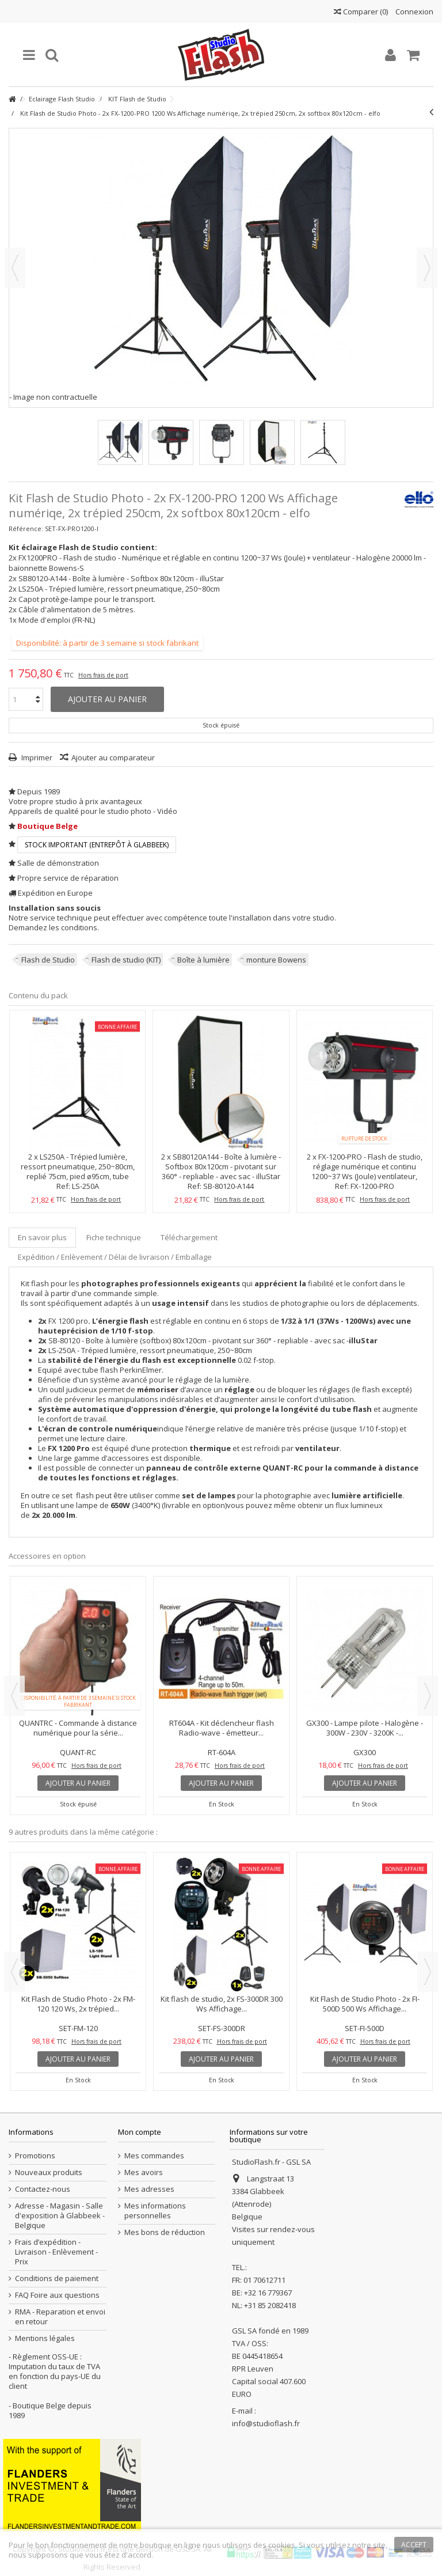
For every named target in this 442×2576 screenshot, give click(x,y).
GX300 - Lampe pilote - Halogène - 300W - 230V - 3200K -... (364, 1728)
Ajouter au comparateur (113, 757)
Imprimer (36, 757)
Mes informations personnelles (155, 2211)
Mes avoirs (143, 2172)
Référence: (26, 528)
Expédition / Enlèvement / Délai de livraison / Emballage (115, 1257)
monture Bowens (276, 959)
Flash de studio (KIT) (126, 959)
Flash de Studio (48, 959)
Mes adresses (149, 2189)
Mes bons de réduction (164, 2232)
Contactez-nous (42, 2189)
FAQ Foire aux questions (57, 2295)
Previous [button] (14, 1696)
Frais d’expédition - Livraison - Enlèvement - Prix (56, 2252)
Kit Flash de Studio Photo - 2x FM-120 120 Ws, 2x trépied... (78, 2004)
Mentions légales (45, 2338)
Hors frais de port (103, 675)
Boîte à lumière (203, 959)
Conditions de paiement (56, 2278)
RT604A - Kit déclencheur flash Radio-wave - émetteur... (221, 1728)
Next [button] (427, 1696)
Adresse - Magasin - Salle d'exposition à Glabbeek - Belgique (60, 2215)
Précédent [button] (15, 268)
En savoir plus (42, 1237)
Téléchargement (189, 1237)
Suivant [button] (427, 268)
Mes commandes (154, 2156)
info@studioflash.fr (266, 2423)
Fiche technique (113, 1237)
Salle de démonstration (58, 863)
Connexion (413, 11)
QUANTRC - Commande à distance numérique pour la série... (78, 1728)
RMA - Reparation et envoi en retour (60, 2317)
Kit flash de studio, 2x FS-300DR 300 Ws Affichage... (222, 2004)
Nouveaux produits (48, 2172)
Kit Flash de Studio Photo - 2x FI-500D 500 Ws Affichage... (365, 2004)
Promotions (35, 2156)
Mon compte (139, 2132)
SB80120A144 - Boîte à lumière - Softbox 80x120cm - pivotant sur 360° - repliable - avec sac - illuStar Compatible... (221, 1171)
